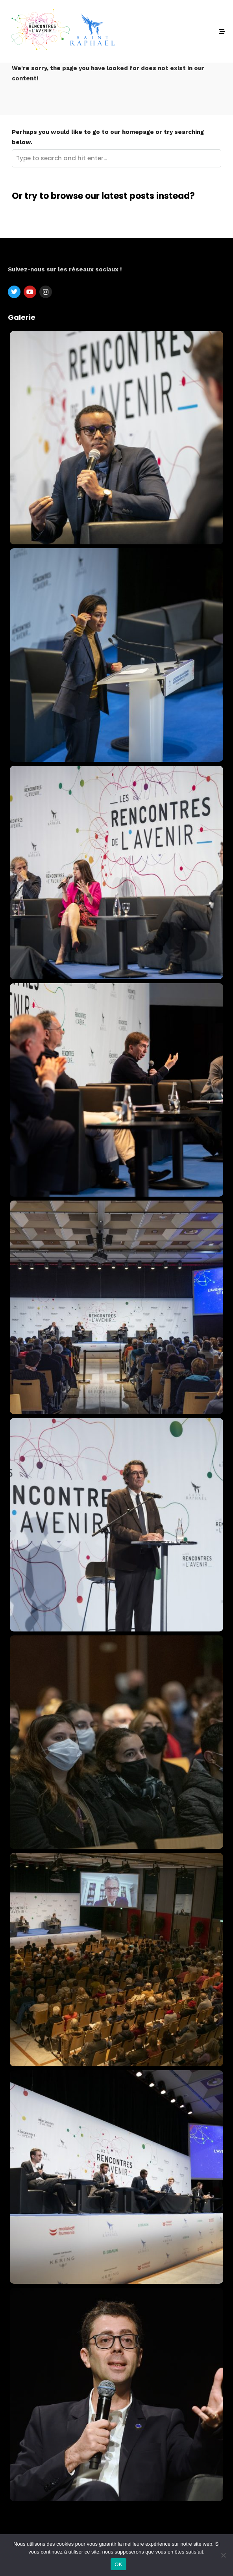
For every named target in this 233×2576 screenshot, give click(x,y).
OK (118, 2564)
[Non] (223, 2555)
